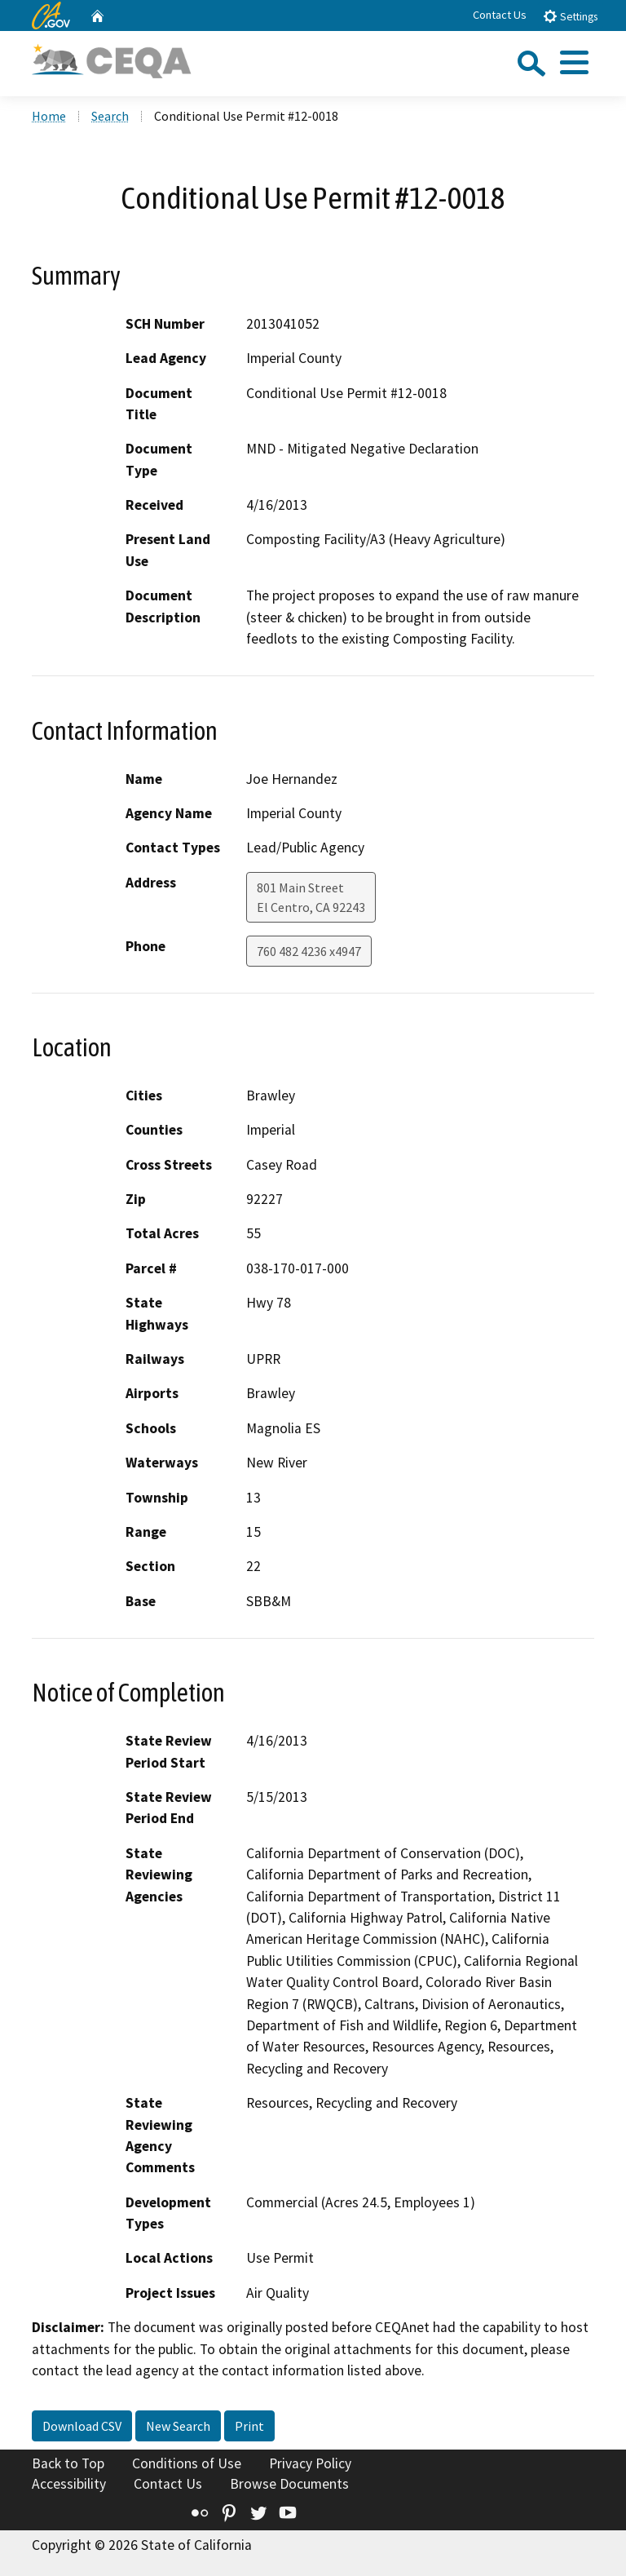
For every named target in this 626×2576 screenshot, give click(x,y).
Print (249, 2426)
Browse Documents (289, 2484)
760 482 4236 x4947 (309, 951)
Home (49, 116)
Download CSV (81, 2426)
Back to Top (68, 2463)
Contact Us (500, 14)
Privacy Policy (310, 2463)
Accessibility (69, 2484)
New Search (178, 2426)
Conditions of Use (186, 2463)
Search (110, 116)
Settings (570, 16)
